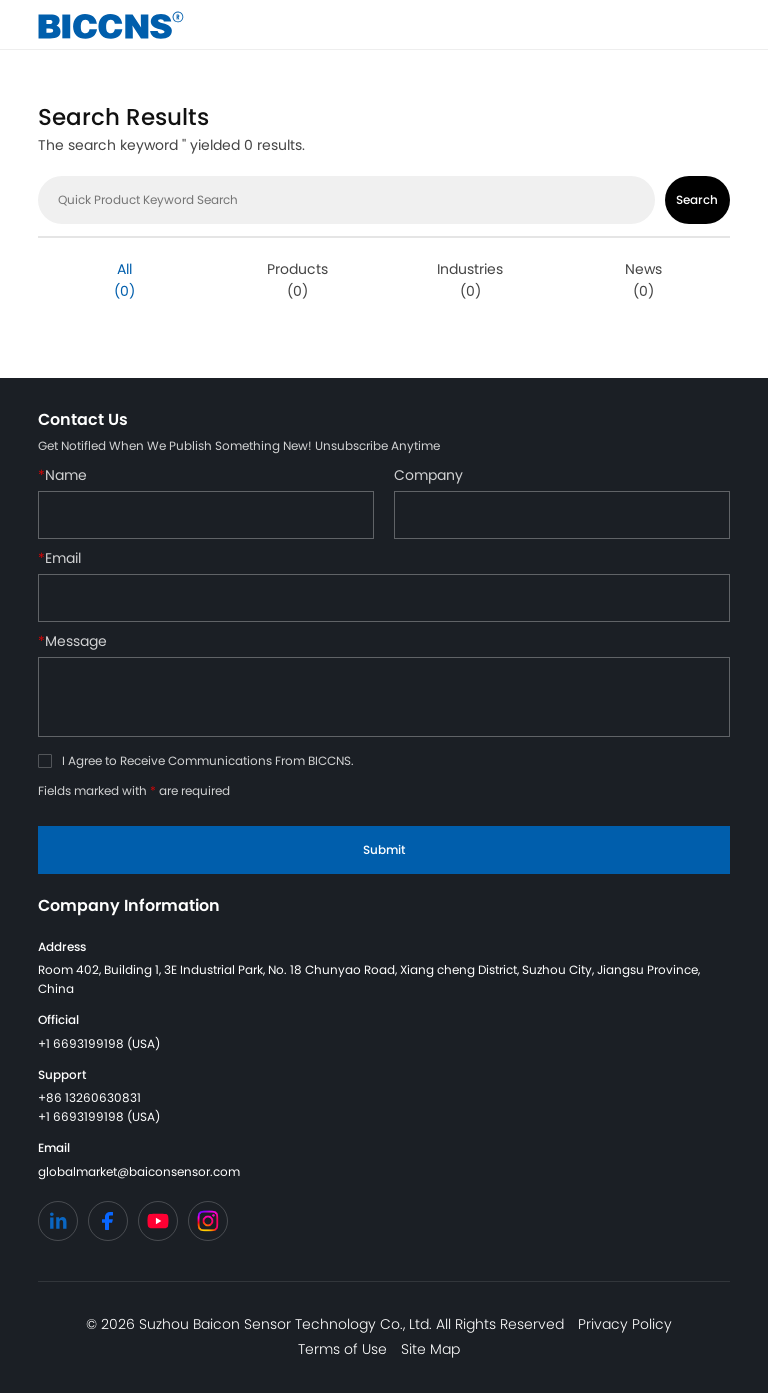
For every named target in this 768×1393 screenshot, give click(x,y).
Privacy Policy (625, 1324)
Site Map (430, 1349)
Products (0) (297, 280)
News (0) (643, 280)
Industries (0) (470, 280)
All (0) (124, 280)
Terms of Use (342, 1349)
